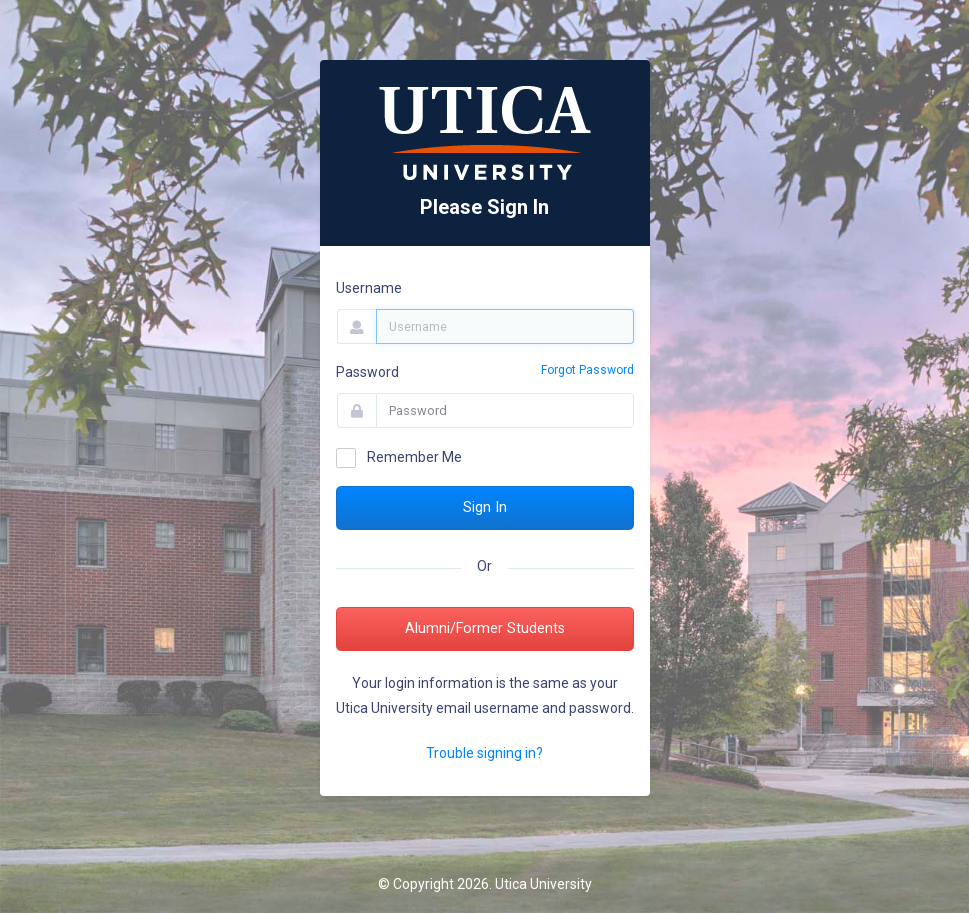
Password (367, 372)
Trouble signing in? (484, 753)
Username (369, 288)
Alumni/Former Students (485, 628)
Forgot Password (587, 370)
